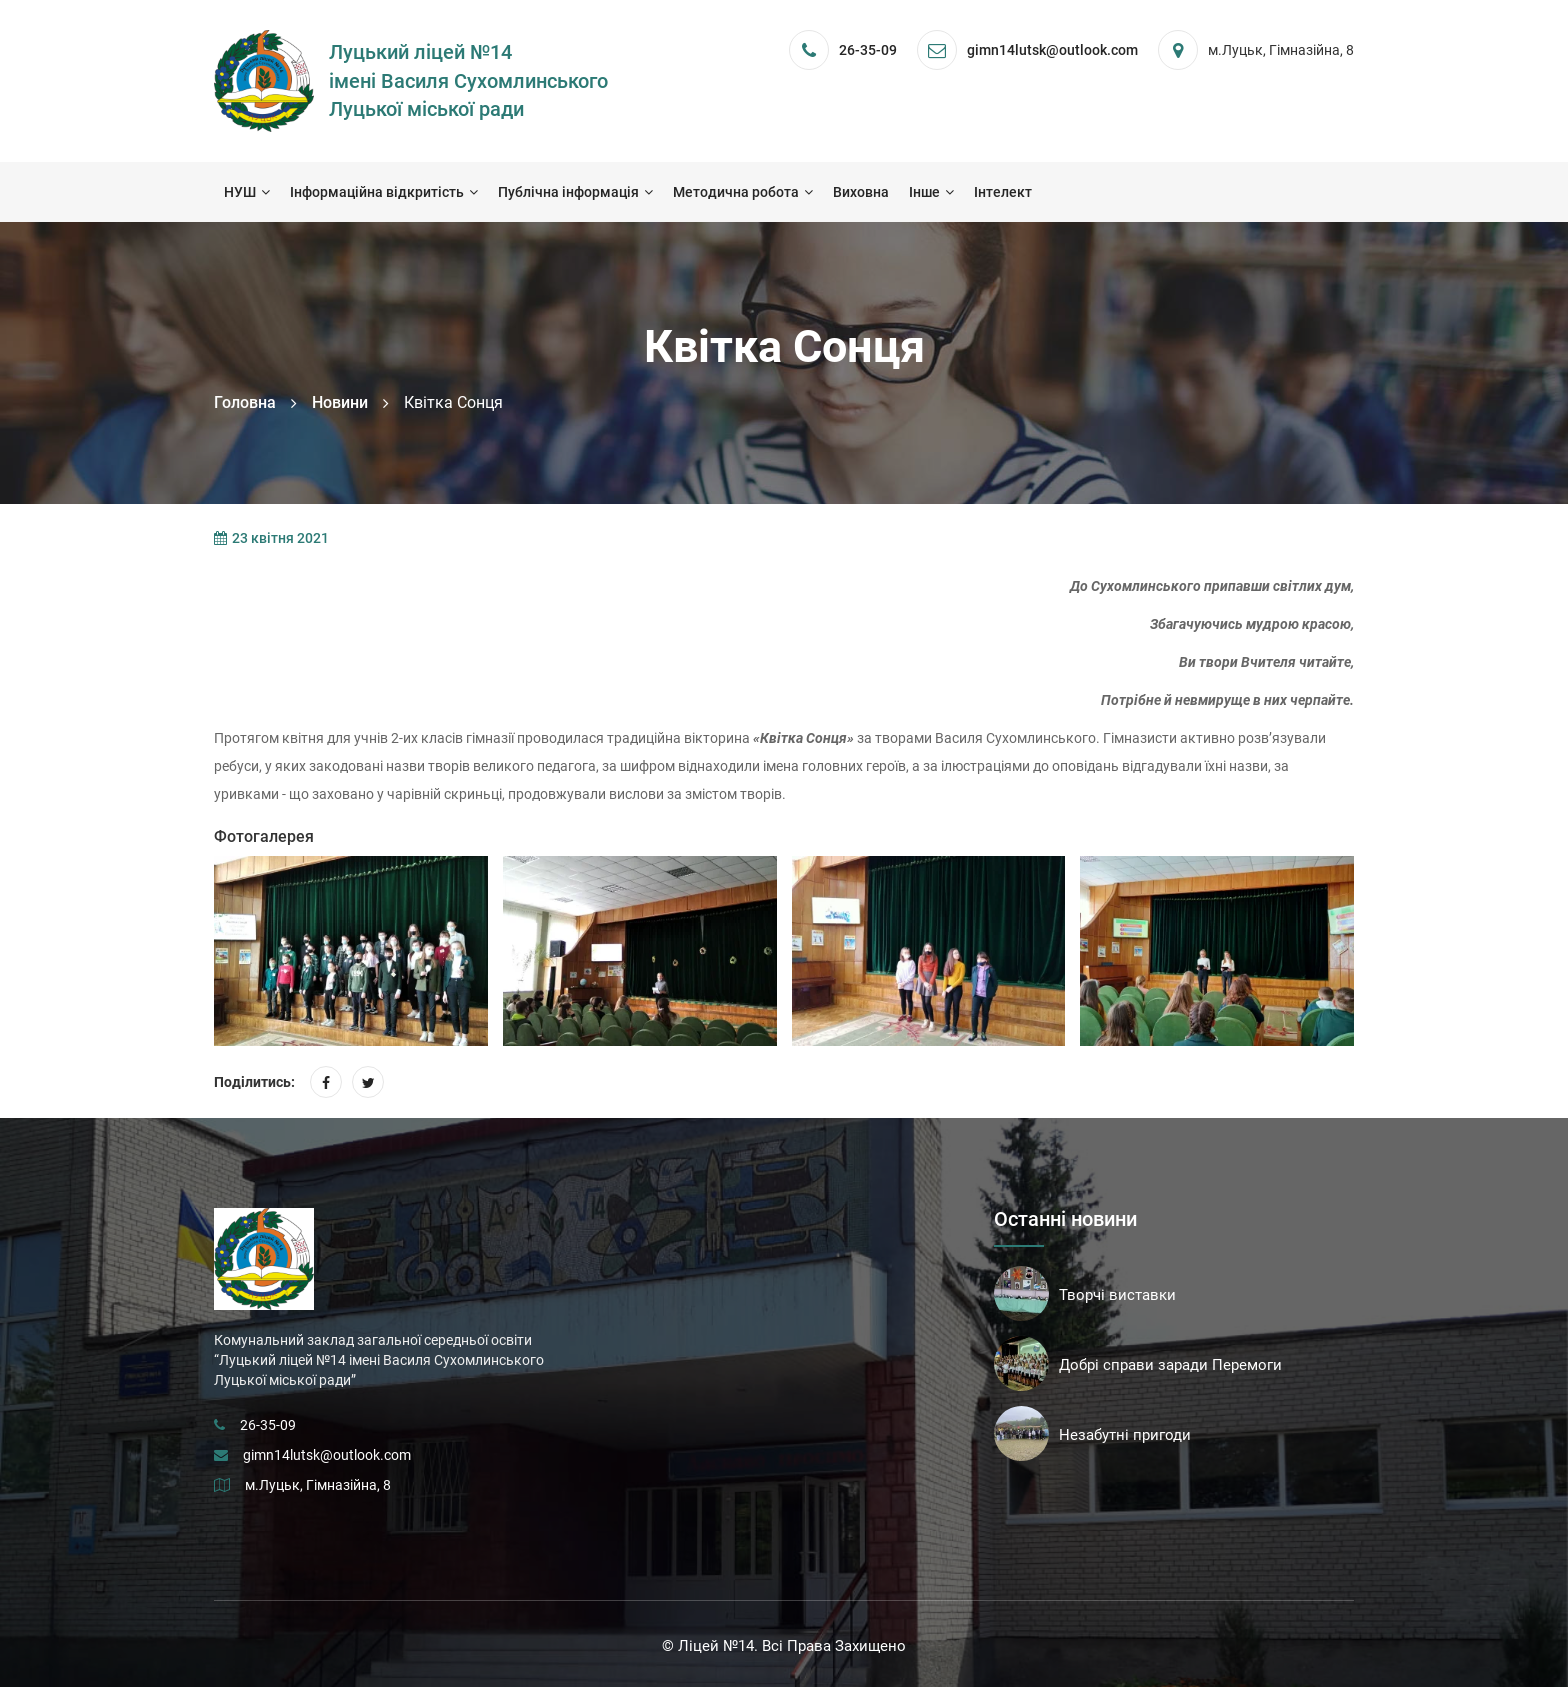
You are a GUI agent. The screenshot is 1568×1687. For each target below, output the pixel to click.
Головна (245, 402)
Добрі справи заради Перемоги (1170, 1365)
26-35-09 (868, 50)
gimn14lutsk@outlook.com (327, 1455)
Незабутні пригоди (1125, 1435)
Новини (340, 402)
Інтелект (1003, 192)
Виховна (861, 192)
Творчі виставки (1117, 1295)
